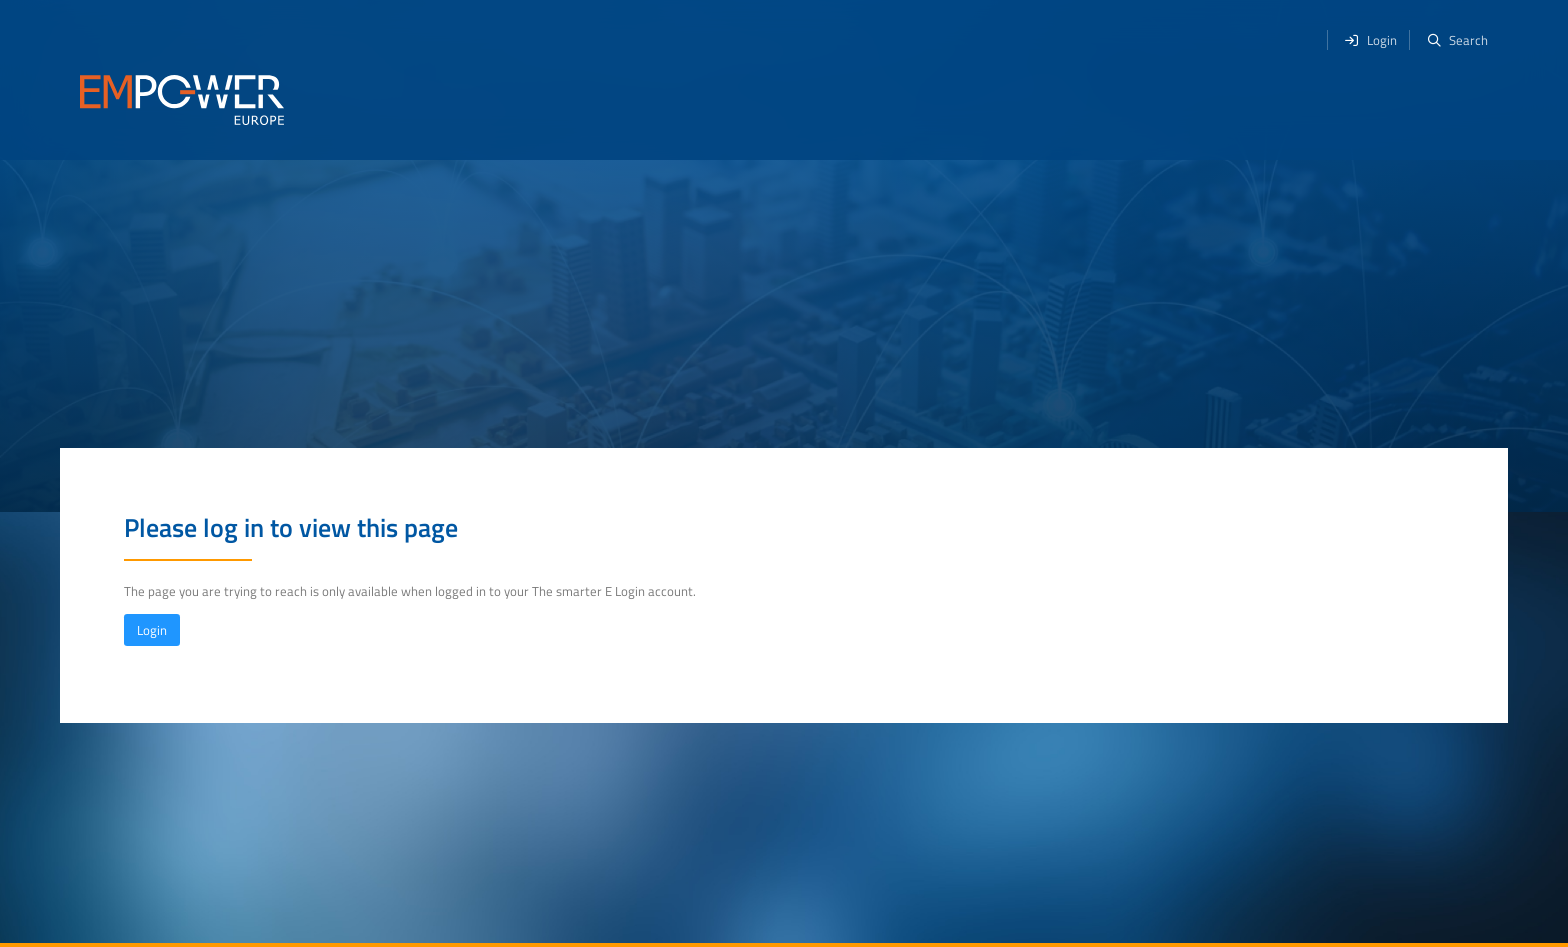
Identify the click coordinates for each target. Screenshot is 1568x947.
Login (152, 630)
